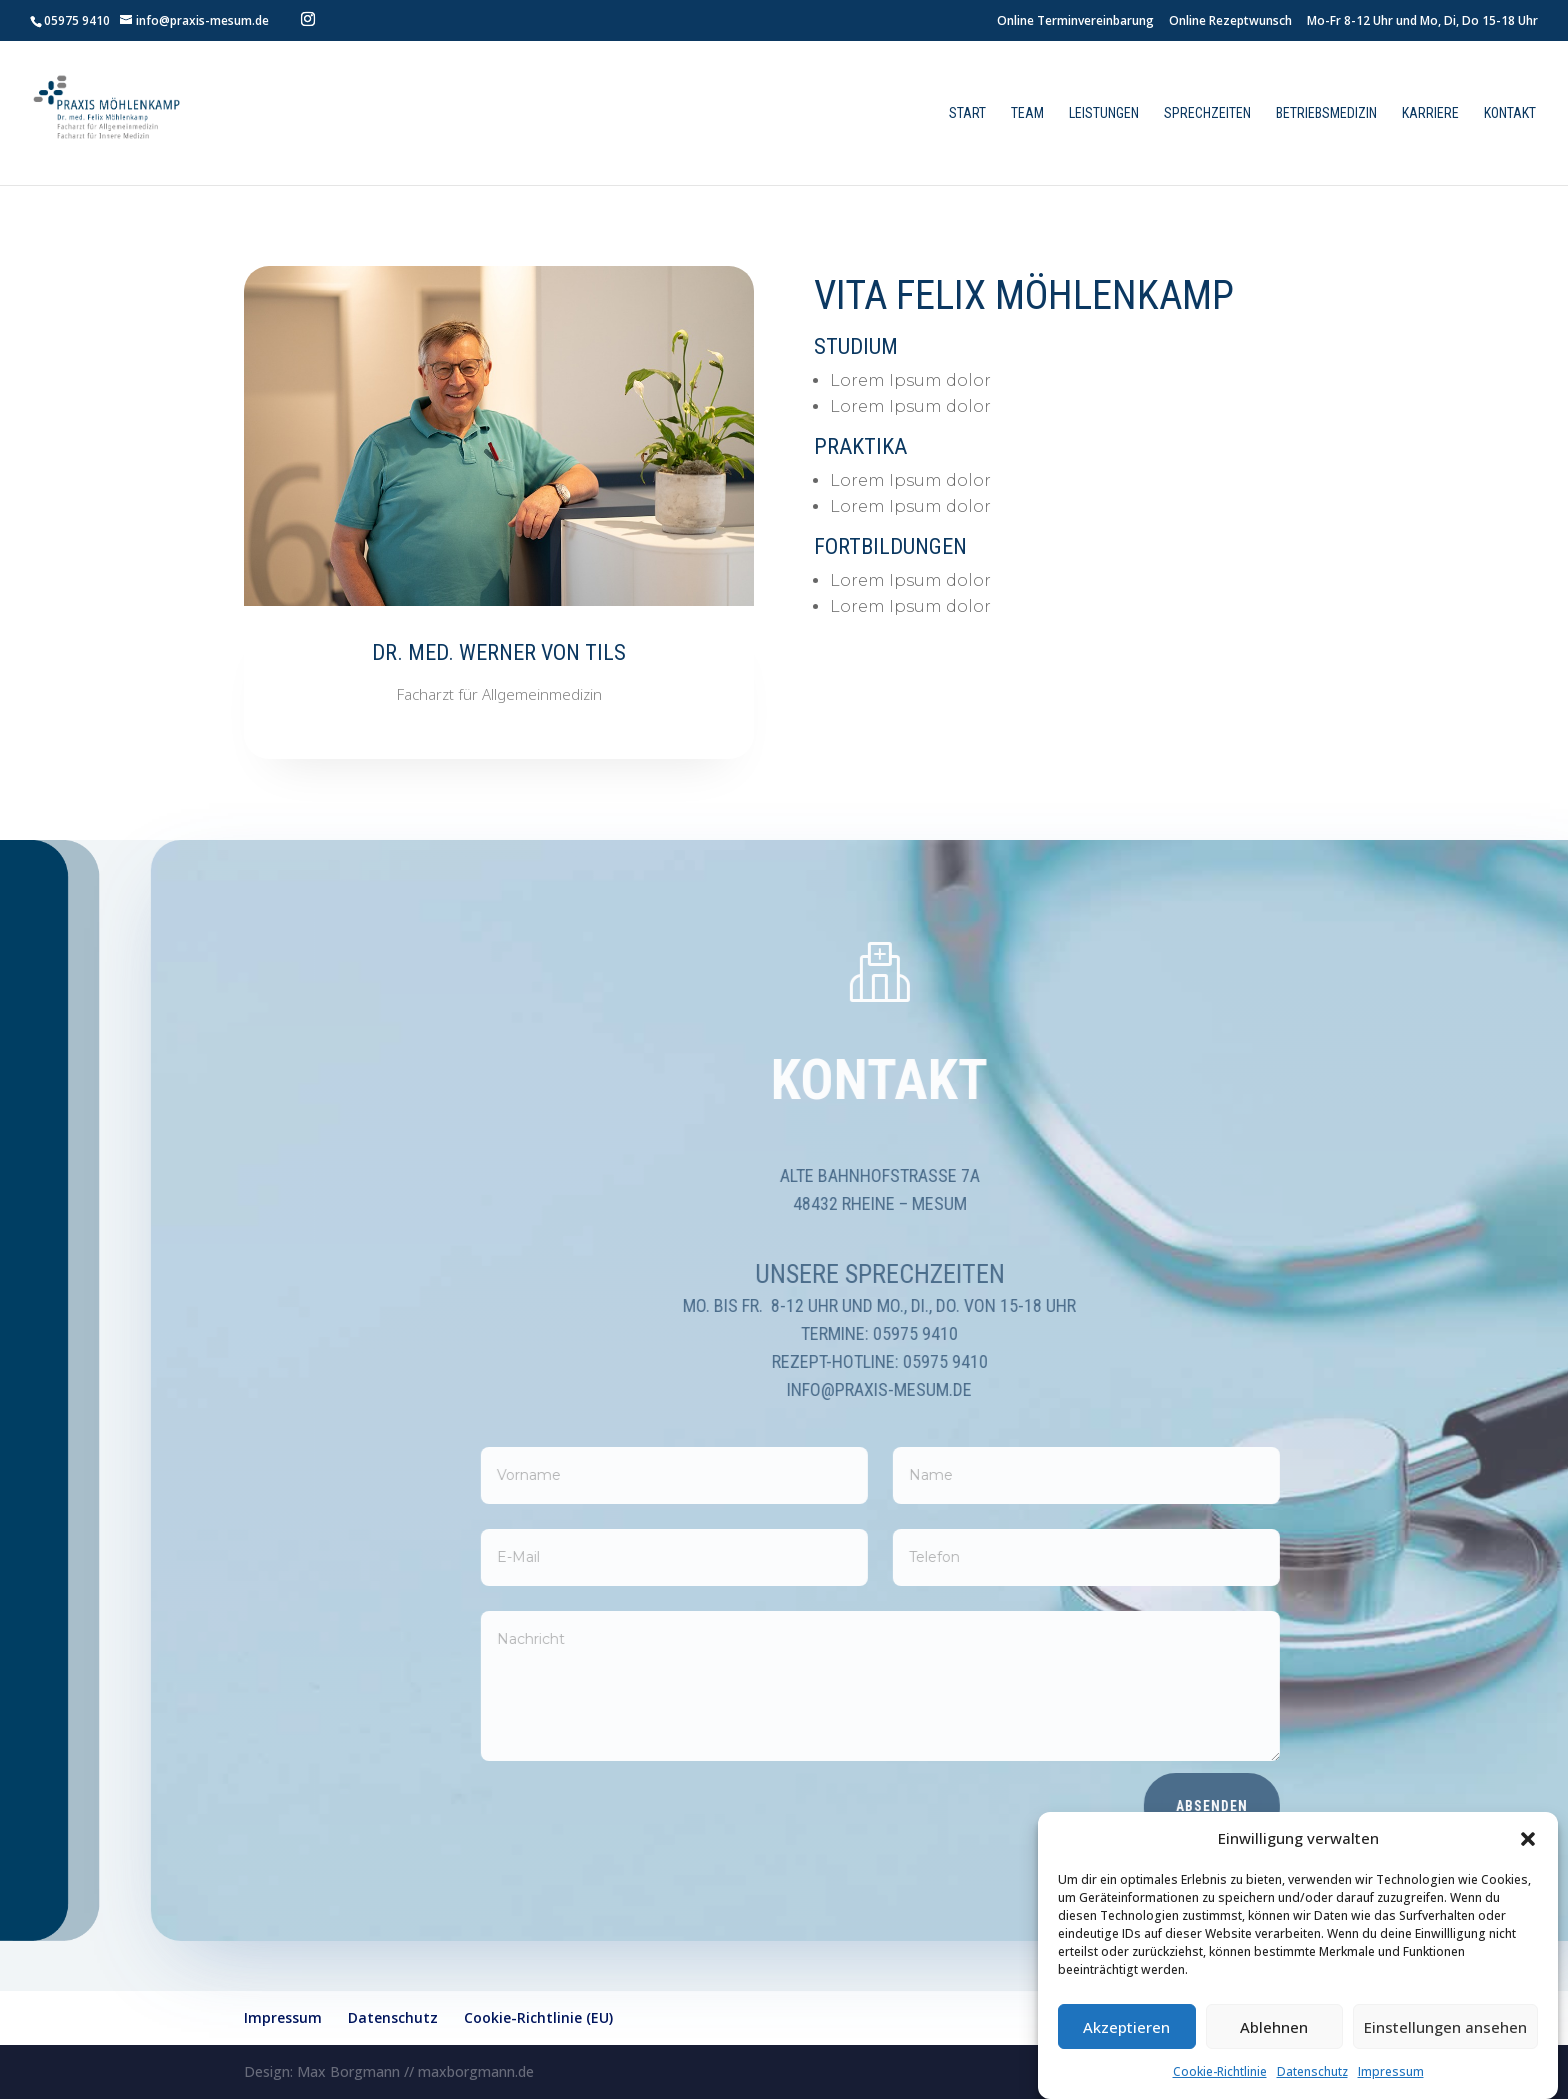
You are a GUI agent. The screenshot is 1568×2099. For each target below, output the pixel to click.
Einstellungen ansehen (1445, 2027)
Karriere (1430, 113)
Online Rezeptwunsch (1230, 22)
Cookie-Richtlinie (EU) (538, 2017)
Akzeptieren (1126, 2027)
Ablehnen (1274, 2027)
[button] (1528, 1839)
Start (967, 113)
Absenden (1303, 1806)
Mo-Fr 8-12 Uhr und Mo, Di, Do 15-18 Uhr (1422, 22)
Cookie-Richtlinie (1220, 2071)
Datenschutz (1312, 2071)
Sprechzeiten (1207, 113)
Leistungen (1104, 113)
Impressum (1391, 2071)
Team (1027, 113)
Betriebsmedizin (1326, 113)
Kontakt (1510, 113)
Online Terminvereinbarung (1075, 22)
